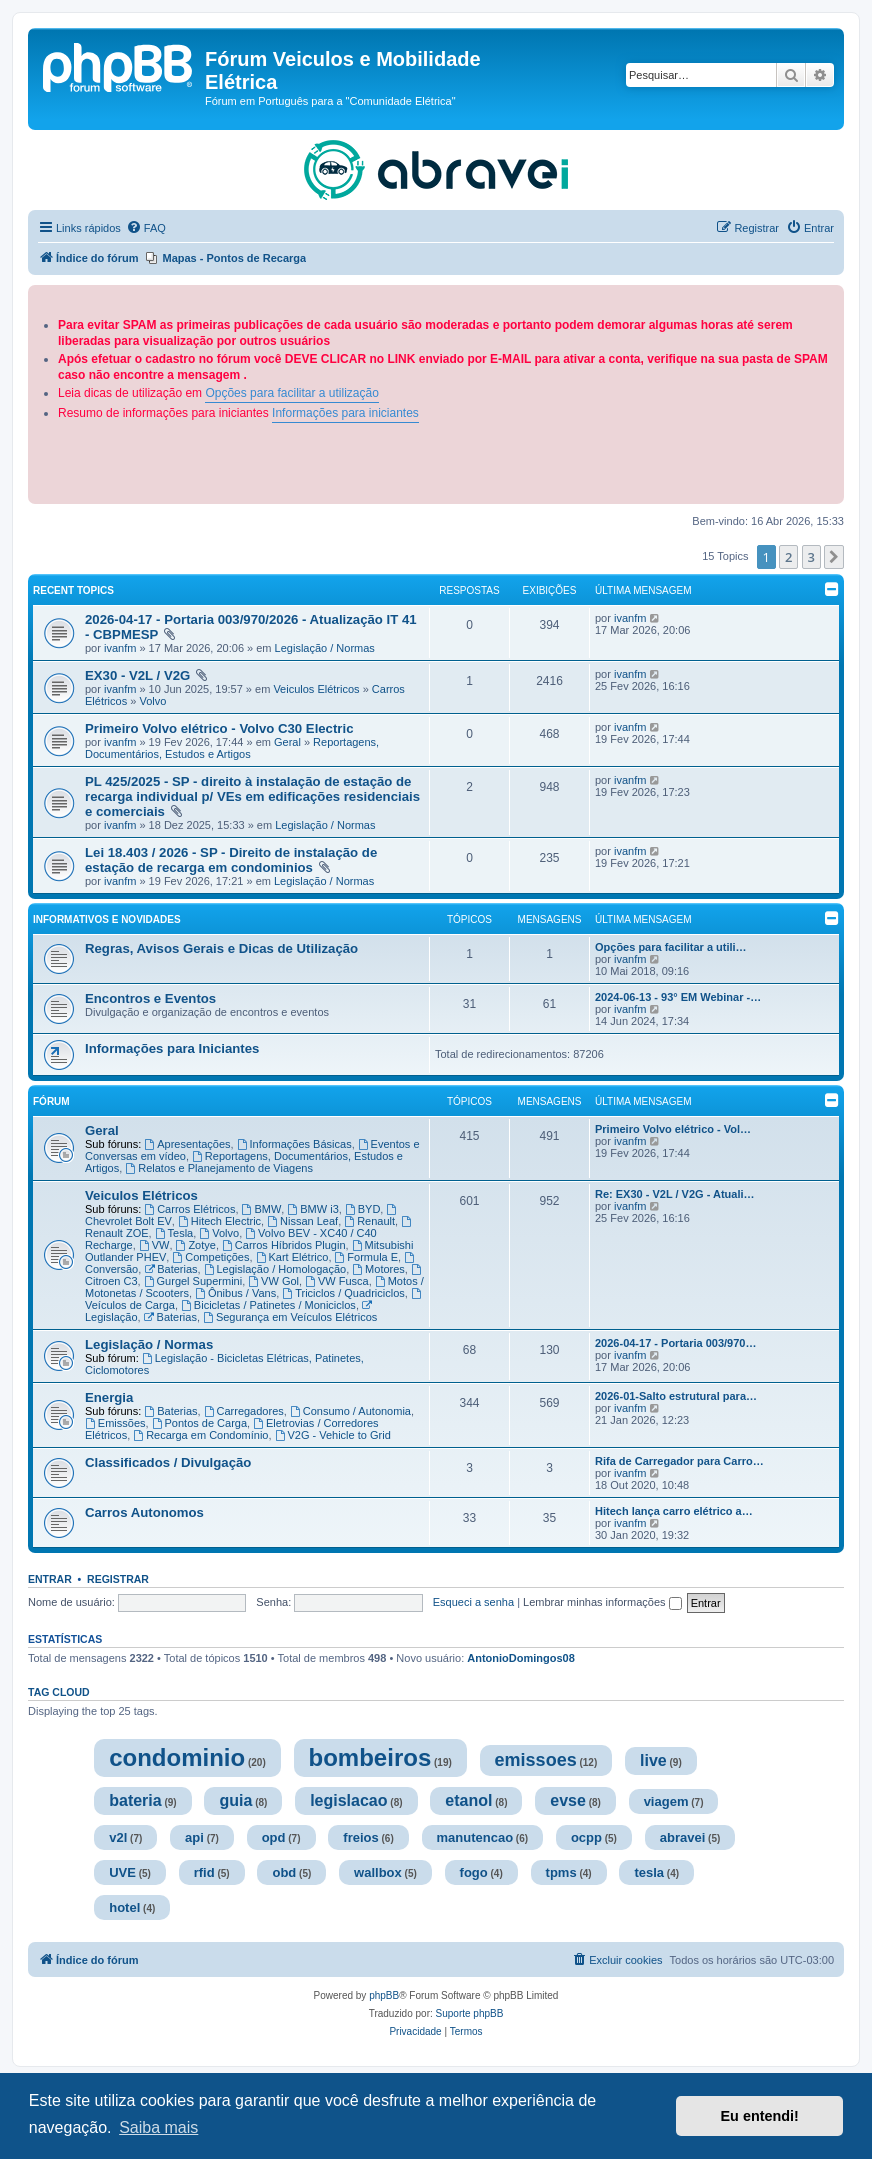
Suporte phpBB (470, 2013)
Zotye (196, 1245)
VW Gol (273, 1281)
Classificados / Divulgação (168, 1462)
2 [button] (788, 557)
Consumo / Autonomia (350, 1411)
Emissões (115, 1423)
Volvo (152, 701)
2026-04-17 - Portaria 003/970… (675, 1343)
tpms (561, 1872)
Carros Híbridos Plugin (284, 1245)
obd (284, 1872)
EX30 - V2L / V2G (139, 675)
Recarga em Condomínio (200, 1435)
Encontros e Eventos (150, 998)
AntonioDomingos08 (521, 1658)
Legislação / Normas (325, 648)
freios (360, 1837)
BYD (362, 1209)
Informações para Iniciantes (172, 1048)
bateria (135, 1800)
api (194, 1837)
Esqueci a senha (473, 1602)
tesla (649, 1872)
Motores (378, 1269)
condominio (177, 1757)
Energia (109, 1397)
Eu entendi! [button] (760, 2116)
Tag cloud (59, 1692)
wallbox (378, 1872)
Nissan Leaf (302, 1221)
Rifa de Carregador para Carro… (679, 1461)
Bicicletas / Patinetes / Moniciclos (268, 1305)
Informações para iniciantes (345, 413)
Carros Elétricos (189, 1209)
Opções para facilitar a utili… (671, 947)
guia (235, 1800)
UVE (122, 1872)
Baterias (170, 1269)
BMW (262, 1209)
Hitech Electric (219, 1221)
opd (274, 1837)
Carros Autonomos (144, 1512)
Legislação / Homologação (275, 1269)
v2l (118, 1837)
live (653, 1760)
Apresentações (187, 1144)
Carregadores (244, 1411)
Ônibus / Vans (235, 1293)
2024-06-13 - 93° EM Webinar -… (678, 997)
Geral (287, 742)
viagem (666, 1801)
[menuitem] (146, 228)
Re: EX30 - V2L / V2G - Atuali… (675, 1194)
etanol (468, 1800)
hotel (124, 1907)
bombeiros (370, 1757)
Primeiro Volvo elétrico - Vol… (673, 1129)
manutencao (475, 1837)
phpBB (384, 1995)
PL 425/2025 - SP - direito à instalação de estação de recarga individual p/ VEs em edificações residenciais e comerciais (252, 796)
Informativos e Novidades (107, 919)
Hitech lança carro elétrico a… (674, 1511)
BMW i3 (312, 1209)
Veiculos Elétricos (316, 689)
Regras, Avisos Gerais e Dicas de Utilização (221, 948)
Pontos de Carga (199, 1423)
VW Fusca (337, 1281)
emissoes (536, 1760)
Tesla (174, 1233)
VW (154, 1245)
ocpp (586, 1837)
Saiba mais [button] (158, 2127)
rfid (204, 1872)
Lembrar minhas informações (602, 1602)
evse (568, 1800)
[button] (834, 557)
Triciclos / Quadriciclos (343, 1293)
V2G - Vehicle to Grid (333, 1435)
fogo (474, 1872)
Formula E (367, 1257)
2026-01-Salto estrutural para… (676, 1396)
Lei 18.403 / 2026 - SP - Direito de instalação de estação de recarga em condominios (231, 860)
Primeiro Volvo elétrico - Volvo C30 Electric (219, 728)
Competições (210, 1257)
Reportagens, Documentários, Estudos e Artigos (232, 748)
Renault (369, 1221)
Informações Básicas (294, 1144)
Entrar (50, 1579)
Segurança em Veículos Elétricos (290, 1317)
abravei (683, 1837)
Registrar (118, 1579)
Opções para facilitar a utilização (291, 393)
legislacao (348, 1800)
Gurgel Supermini (193, 1281)
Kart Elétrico (292, 1257)
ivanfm (120, 648)
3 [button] (811, 557)
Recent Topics (73, 590)
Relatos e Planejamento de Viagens (219, 1168)
